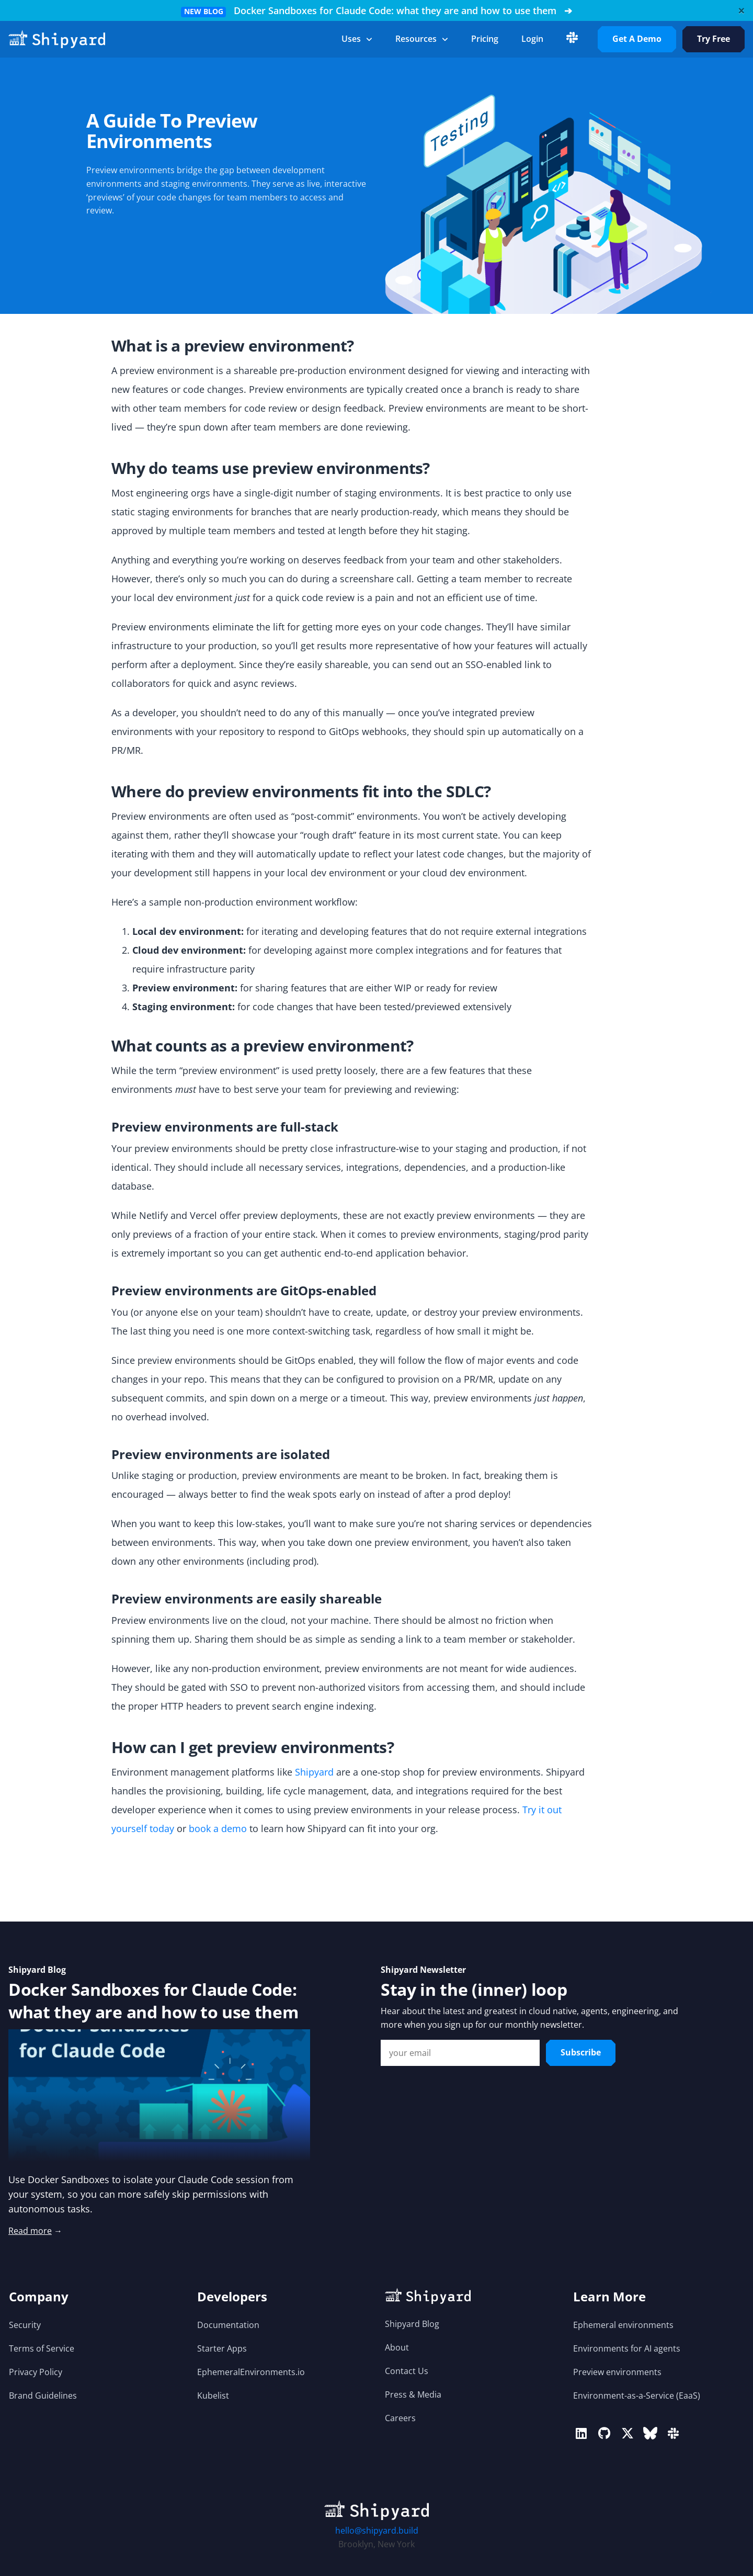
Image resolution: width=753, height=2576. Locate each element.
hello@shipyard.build (376, 2530)
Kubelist (213, 2395)
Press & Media (413, 2394)
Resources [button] (421, 38)
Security (25, 2325)
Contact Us (406, 2371)
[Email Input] (460, 2053)
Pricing (484, 38)
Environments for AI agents (626, 2348)
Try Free (713, 38)
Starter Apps (222, 2348)
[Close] (741, 10)
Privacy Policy (35, 2372)
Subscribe (581, 2052)
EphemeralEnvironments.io (251, 2372)
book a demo (218, 1828)
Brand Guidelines (43, 2395)
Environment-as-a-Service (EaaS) (636, 2395)
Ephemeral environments (623, 2325)
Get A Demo (636, 38)
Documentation (228, 2325)
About (397, 2347)
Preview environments (617, 2372)
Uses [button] (356, 38)
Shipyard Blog (412, 2324)
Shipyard (314, 1772)
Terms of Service (41, 2348)
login (532, 38)
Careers (400, 2418)
